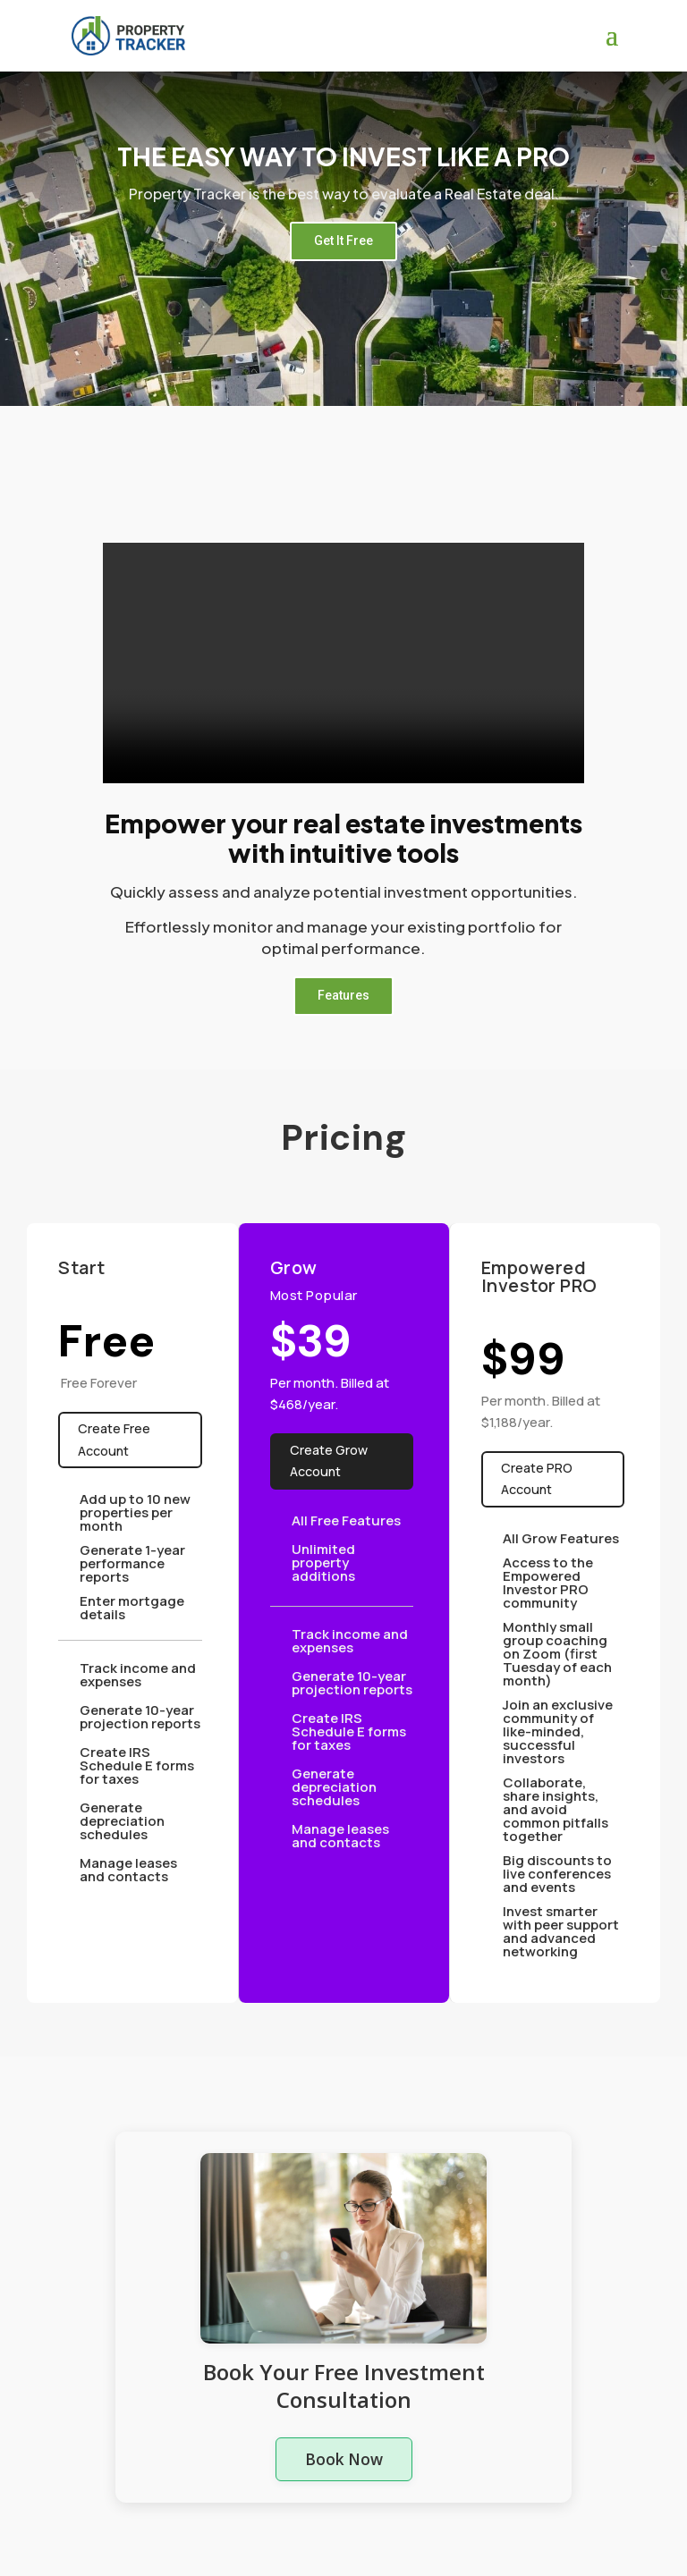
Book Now (344, 2457)
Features (343, 995)
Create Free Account (113, 1439)
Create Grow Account (328, 1460)
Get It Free (343, 240)
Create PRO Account (536, 1478)
